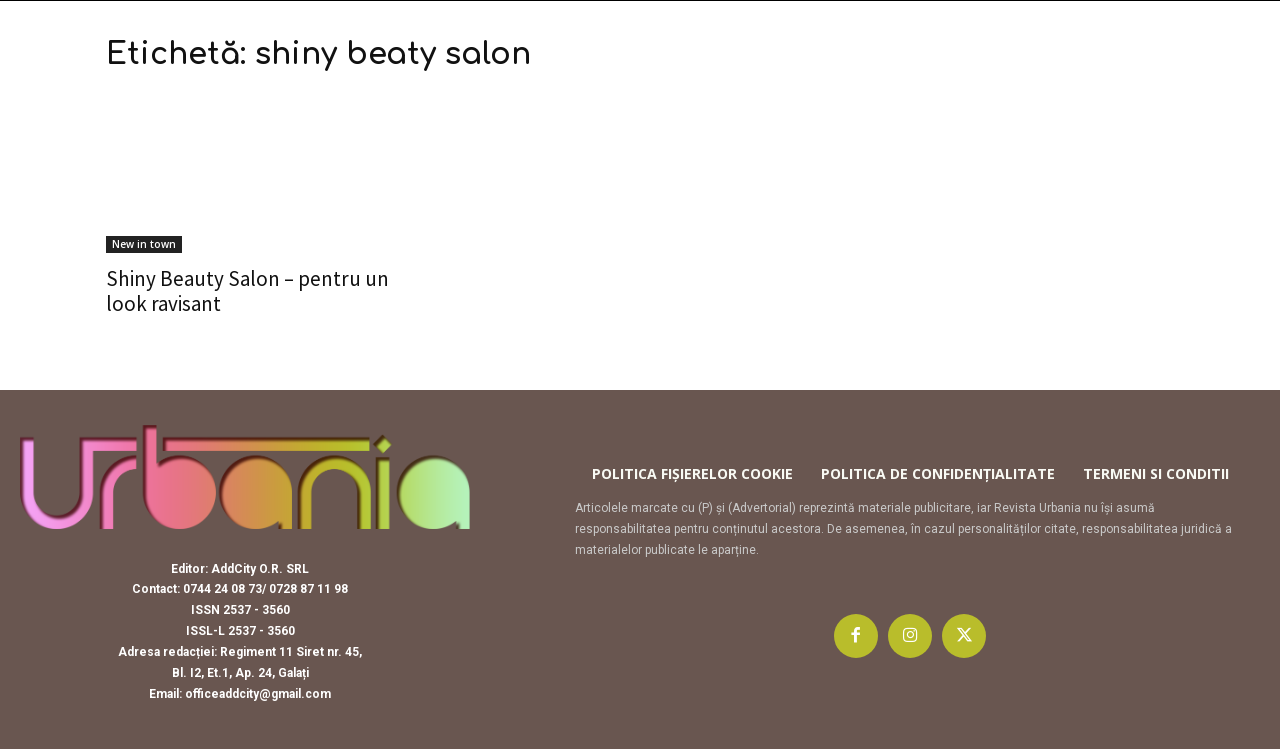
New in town (144, 244)
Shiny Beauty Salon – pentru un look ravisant (247, 291)
